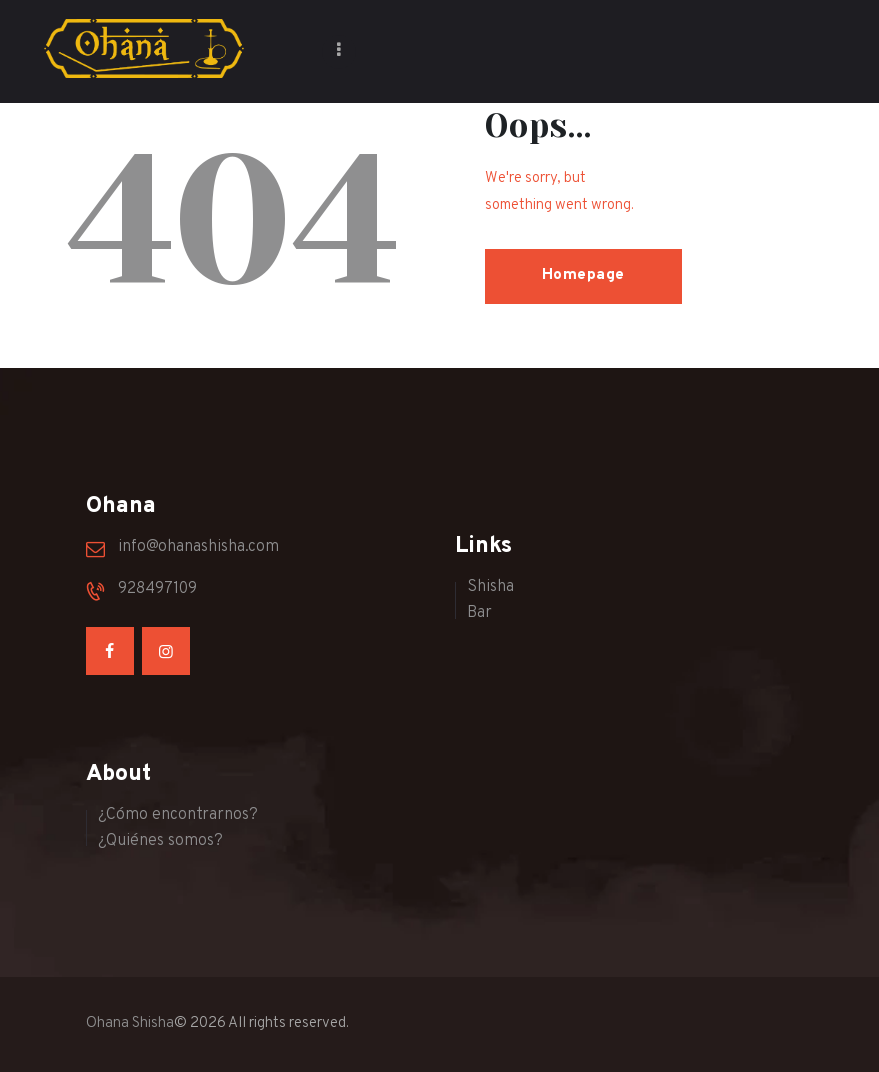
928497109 (157, 589)
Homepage (583, 275)
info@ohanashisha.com (198, 547)
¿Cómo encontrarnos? (178, 815)
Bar (479, 613)
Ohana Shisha (130, 1023)
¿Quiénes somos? (160, 841)
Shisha (490, 587)
